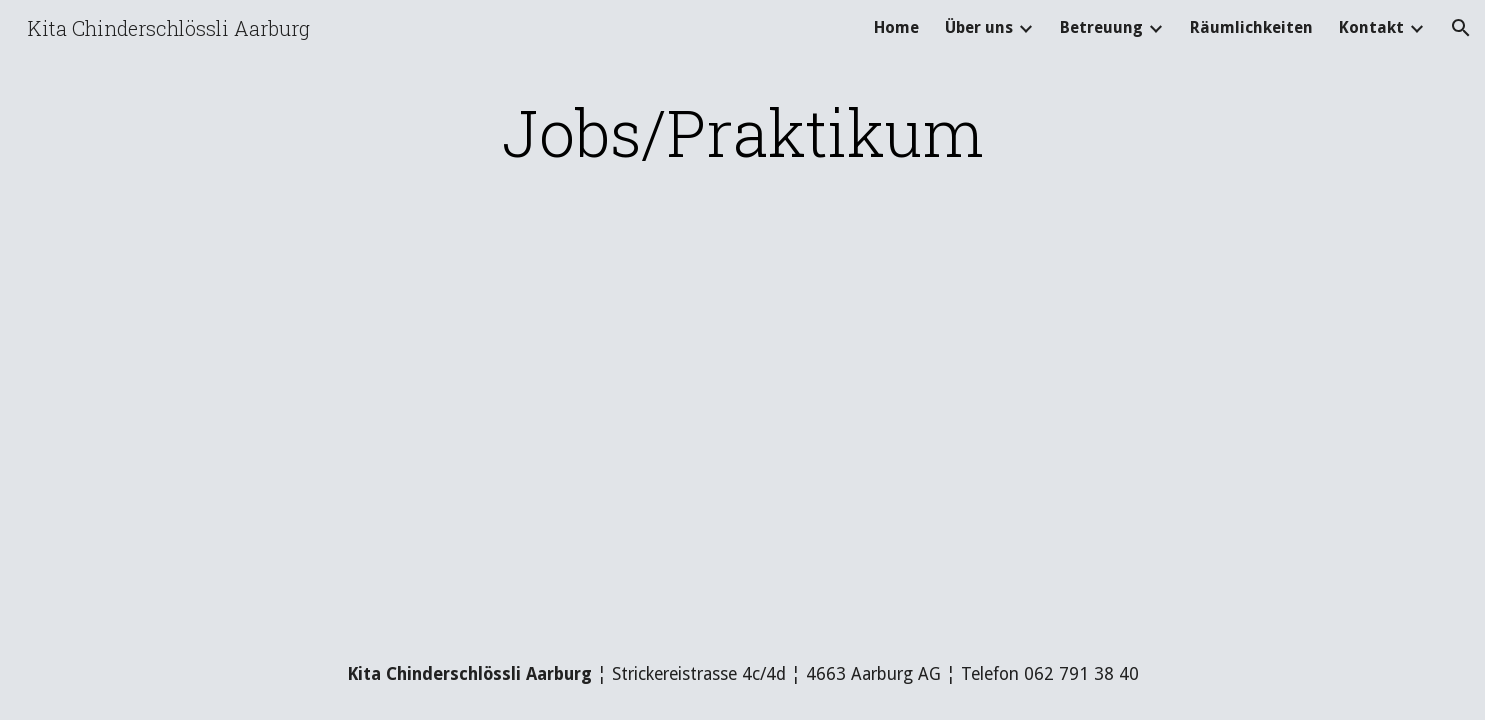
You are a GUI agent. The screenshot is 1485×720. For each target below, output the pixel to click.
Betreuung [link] (1101, 27)
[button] (1461, 28)
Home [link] (896, 27)
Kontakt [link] (1371, 27)
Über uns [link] (979, 27)
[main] (742, 132)
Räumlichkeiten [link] (1251, 27)
